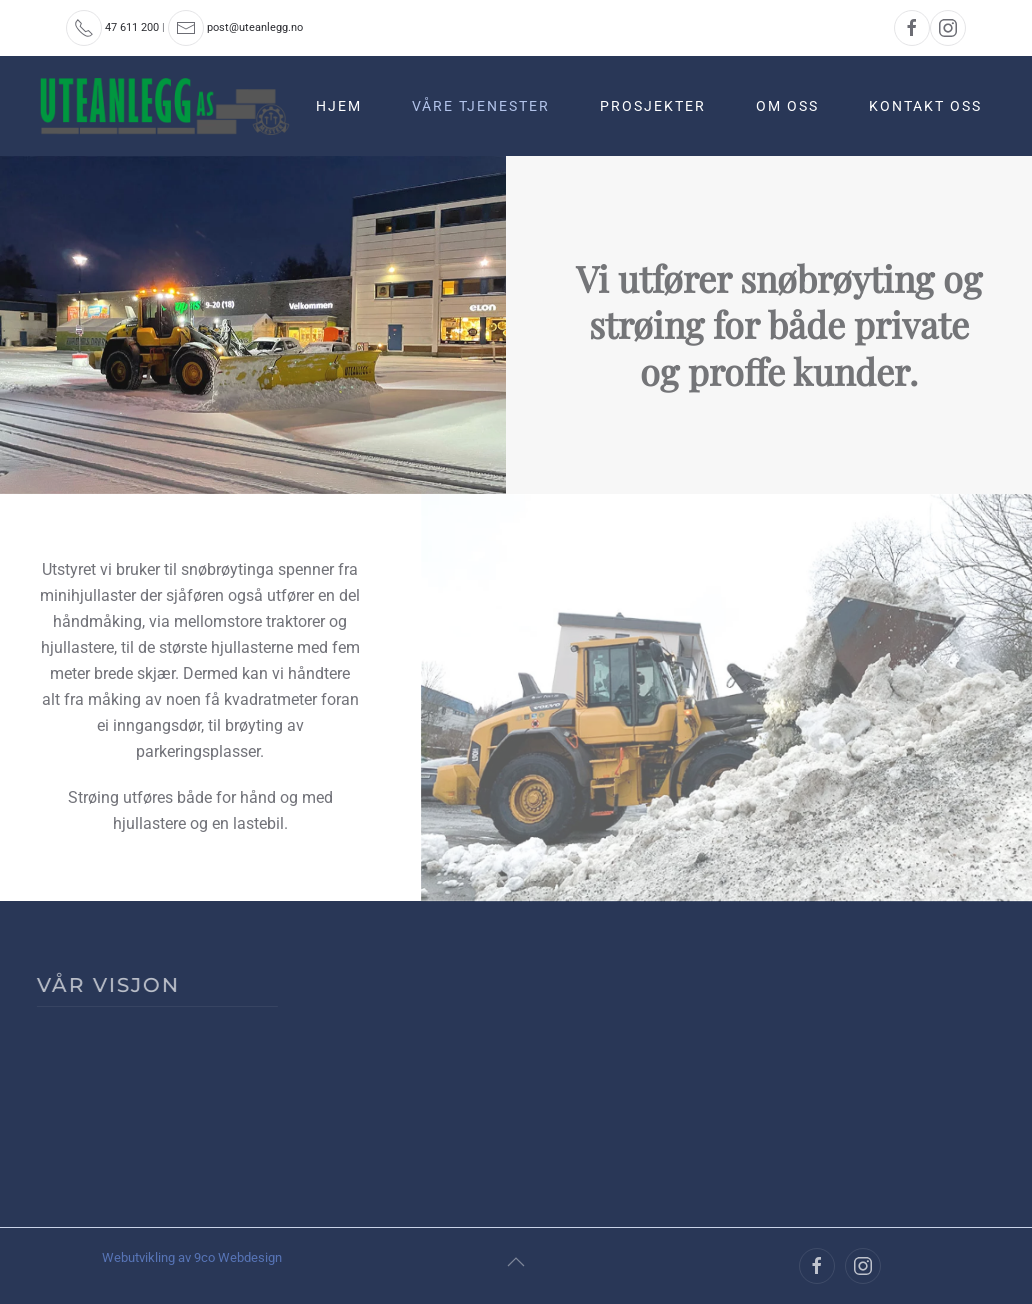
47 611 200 (132, 27)
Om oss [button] (787, 106)
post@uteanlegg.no (255, 27)
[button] (516, 1262)
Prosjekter (653, 106)
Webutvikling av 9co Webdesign (192, 1257)
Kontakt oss (925, 106)
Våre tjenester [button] (481, 106)
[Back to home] (167, 106)
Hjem (339, 106)
